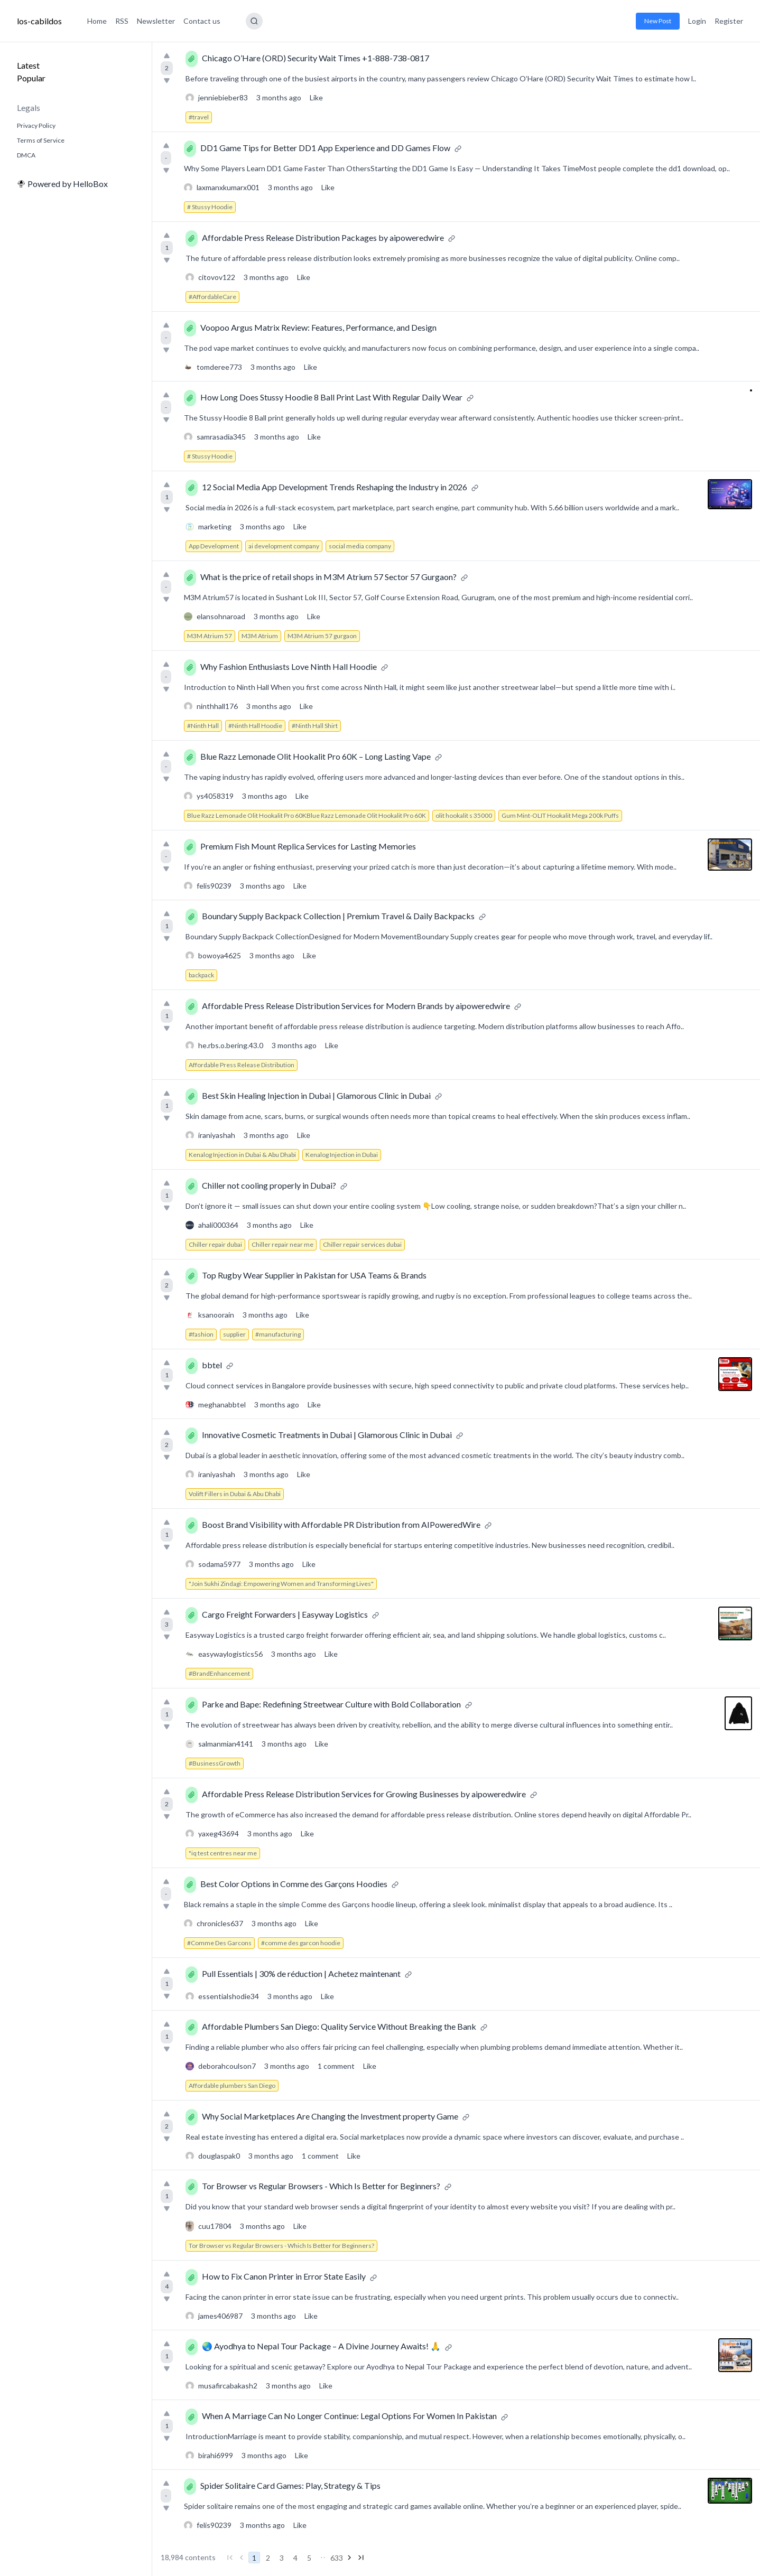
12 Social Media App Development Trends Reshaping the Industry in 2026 (334, 487)
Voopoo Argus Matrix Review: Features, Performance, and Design (318, 327)
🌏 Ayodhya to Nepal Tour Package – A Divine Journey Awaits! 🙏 (321, 2346)
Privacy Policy (36, 125)
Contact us (201, 20)
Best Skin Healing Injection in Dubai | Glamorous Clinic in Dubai (316, 1095)
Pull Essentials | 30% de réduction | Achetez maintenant (301, 1973)
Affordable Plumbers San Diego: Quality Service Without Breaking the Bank (339, 2026)
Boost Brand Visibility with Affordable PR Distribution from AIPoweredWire (341, 1524)
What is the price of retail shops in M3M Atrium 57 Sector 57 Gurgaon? (328, 577)
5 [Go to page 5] (309, 2557)
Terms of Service (40, 140)
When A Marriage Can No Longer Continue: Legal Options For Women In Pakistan (349, 2416)
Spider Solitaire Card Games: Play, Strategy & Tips (290, 2485)
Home (97, 20)
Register (729, 20)
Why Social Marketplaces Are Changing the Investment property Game (330, 2116)
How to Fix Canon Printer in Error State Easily (284, 2276)
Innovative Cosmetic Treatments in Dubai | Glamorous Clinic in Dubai (327, 1435)
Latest (28, 65)
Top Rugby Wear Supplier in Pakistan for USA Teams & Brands (314, 1275)
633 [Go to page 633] (336, 2557)
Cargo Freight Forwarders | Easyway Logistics (285, 1614)
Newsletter (156, 20)
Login (697, 20)
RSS (121, 20)
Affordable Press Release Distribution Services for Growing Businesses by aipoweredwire (364, 1794)
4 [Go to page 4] (295, 2557)
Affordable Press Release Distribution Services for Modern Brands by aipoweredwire (356, 1006)
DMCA (26, 155)
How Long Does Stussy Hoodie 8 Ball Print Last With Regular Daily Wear (331, 397)
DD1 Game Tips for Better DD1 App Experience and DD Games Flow (325, 148)
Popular (31, 78)
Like (316, 97)
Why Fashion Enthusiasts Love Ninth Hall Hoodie (288, 666)
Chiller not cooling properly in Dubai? (269, 1185)
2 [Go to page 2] (268, 2557)
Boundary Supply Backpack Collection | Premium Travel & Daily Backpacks (338, 916)
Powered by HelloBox (62, 184)
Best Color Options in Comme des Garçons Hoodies (293, 1884)
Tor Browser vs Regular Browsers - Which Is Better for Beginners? (321, 2186)
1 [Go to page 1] (254, 2557)
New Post (657, 21)
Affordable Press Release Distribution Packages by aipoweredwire (323, 237)
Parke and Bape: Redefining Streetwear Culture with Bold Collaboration (331, 1704)
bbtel (212, 1365)
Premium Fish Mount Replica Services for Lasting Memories (308, 846)
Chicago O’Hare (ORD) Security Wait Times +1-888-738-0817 (315, 58)
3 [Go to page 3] (282, 2557)
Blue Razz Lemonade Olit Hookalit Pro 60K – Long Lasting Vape (315, 756)
